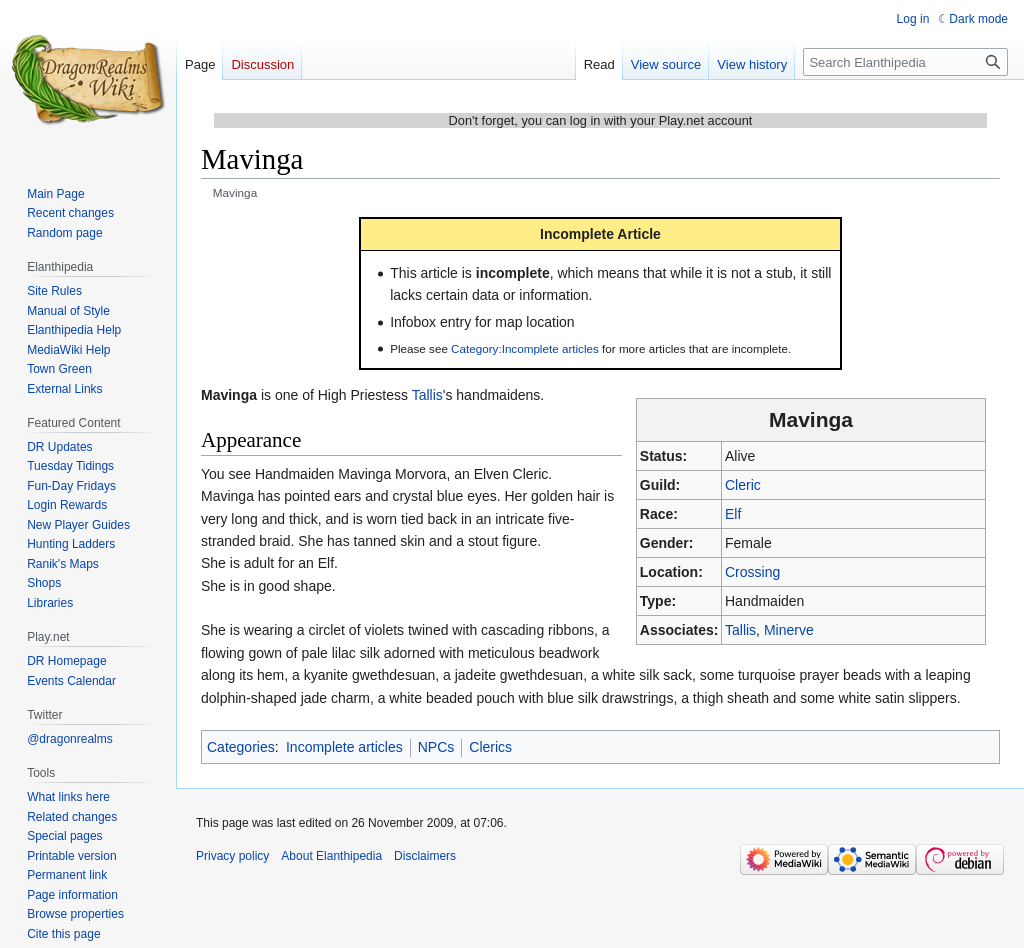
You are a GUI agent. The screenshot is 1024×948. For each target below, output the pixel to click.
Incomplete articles (344, 747)
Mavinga (229, 395)
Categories (241, 747)
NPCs (436, 747)
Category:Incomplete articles (525, 348)
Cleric (743, 485)
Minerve (789, 630)
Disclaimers (425, 856)
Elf (733, 514)
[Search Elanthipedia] (905, 62)
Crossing (752, 572)
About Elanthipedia (331, 856)
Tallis (740, 630)
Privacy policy (232, 856)
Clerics (490, 747)
